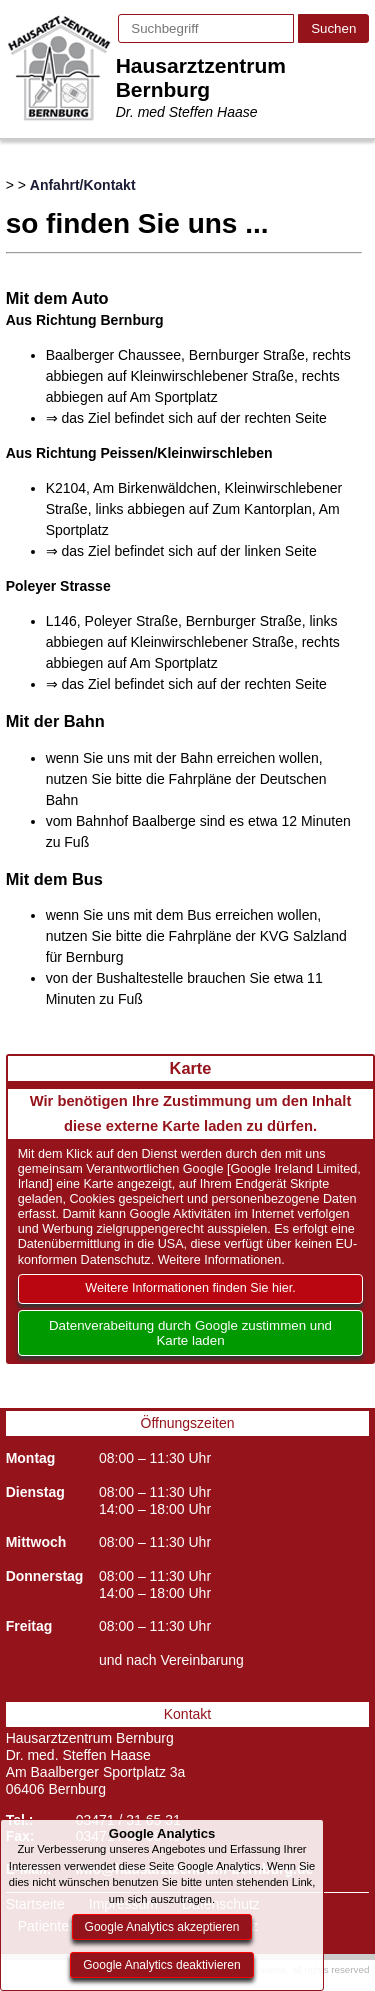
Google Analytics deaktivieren (161, 1965)
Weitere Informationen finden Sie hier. (190, 1288)
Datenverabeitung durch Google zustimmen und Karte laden (190, 1333)
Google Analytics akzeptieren (162, 1927)
